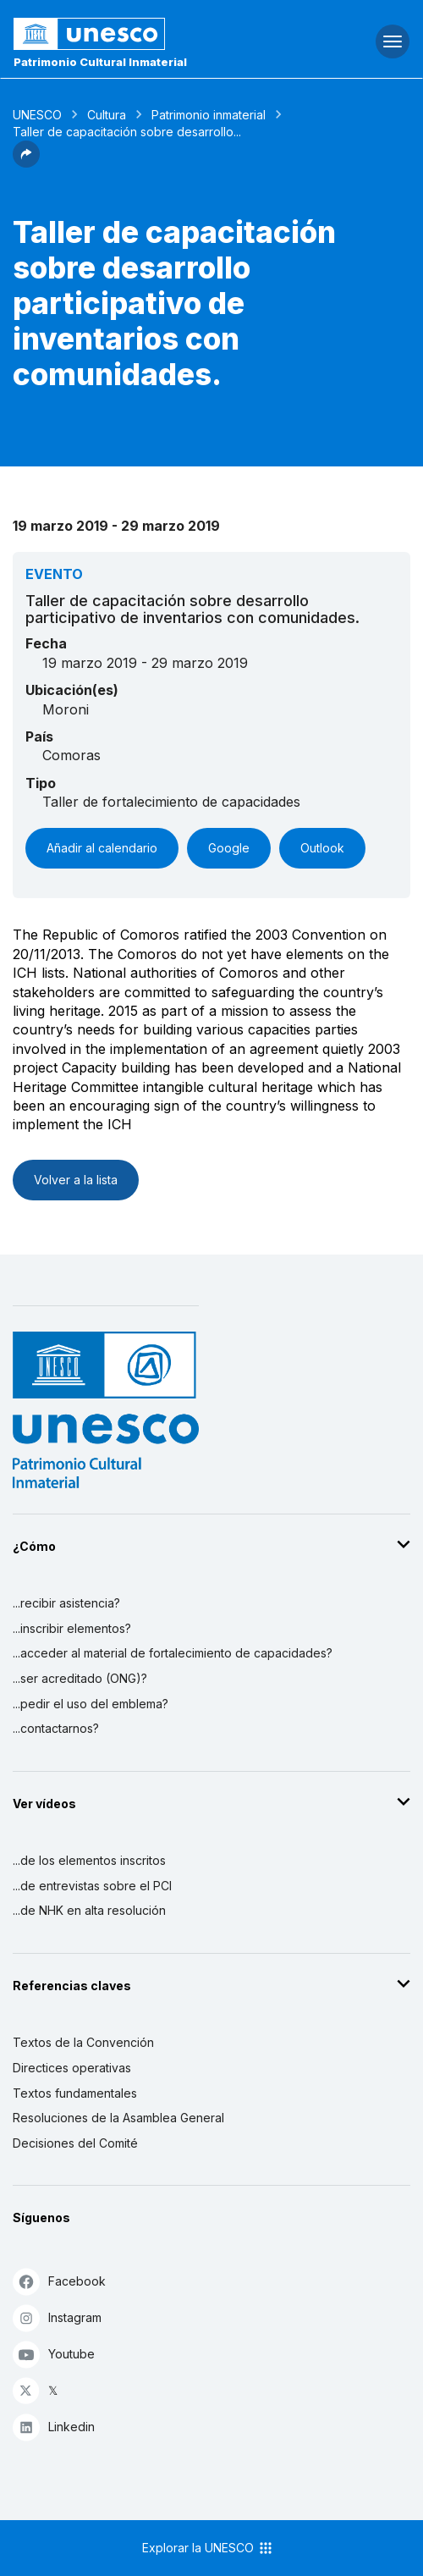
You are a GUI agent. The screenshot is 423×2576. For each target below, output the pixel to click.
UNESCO (37, 115)
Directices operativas (72, 2067)
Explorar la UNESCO (208, 2548)
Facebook (59, 2281)
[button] (26, 162)
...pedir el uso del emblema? (90, 1703)
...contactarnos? (56, 1728)
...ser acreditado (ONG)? (80, 1678)
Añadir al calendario (102, 848)
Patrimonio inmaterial (208, 115)
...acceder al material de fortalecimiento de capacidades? (172, 1653)
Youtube (54, 2354)
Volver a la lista (76, 1179)
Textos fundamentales (75, 2093)
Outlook (322, 848)
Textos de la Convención (83, 2042)
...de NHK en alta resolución (89, 1910)
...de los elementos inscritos (89, 1860)
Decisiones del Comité (75, 2143)
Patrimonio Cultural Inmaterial (100, 62)
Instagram (57, 2317)
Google (229, 848)
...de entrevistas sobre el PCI (92, 1885)
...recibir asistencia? (66, 1603)
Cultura (106, 115)
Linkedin (54, 2426)
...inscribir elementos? (72, 1628)
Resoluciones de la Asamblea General (118, 2117)
